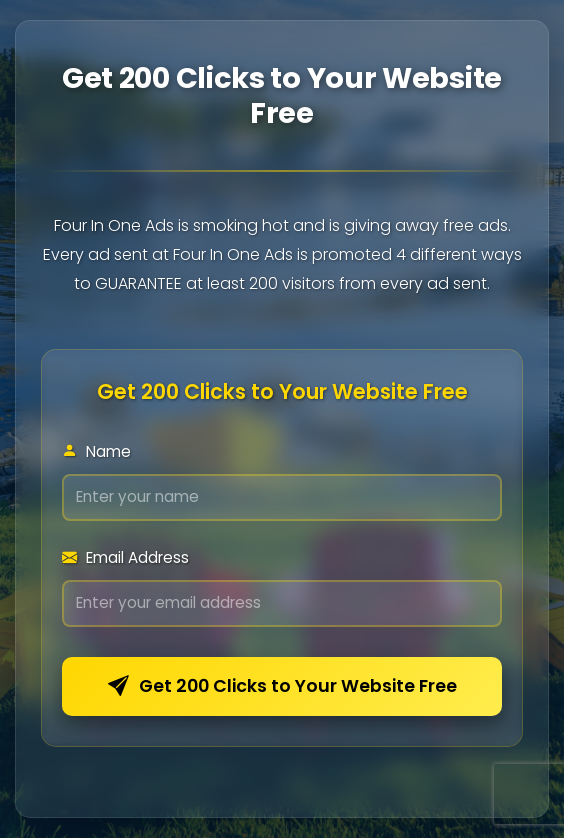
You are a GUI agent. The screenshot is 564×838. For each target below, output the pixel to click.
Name (96, 451)
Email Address (125, 557)
